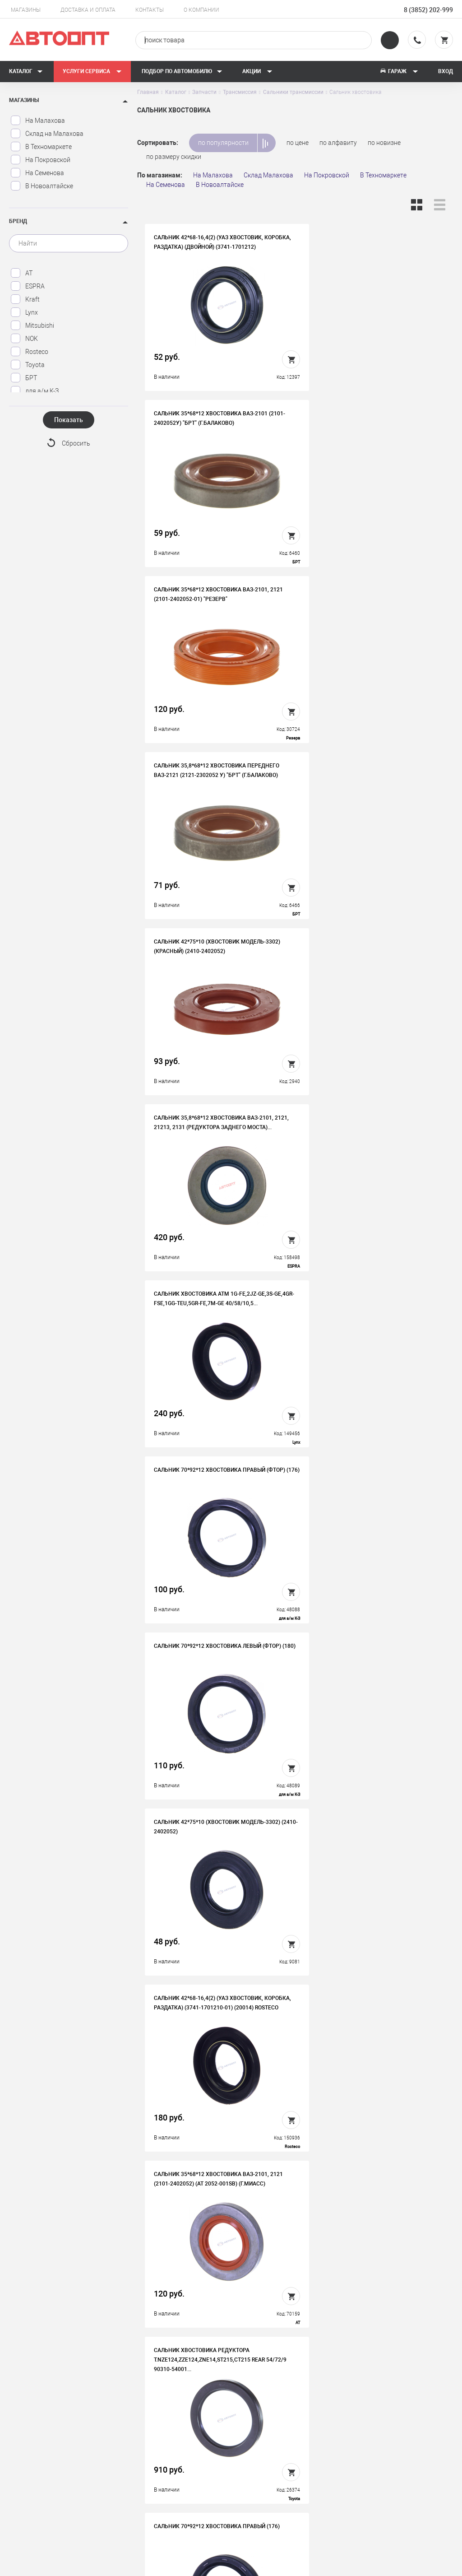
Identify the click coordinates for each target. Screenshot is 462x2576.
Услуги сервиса (92, 71)
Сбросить (76, 443)
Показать (68, 419)
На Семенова (37, 173)
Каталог (26, 71)
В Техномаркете (41, 147)
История (150, 2431)
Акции (257, 71)
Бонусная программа (169, 2473)
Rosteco (29, 352)
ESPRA (27, 286)
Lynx (24, 312)
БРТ (23, 378)
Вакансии (152, 2445)
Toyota (27, 365)
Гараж (398, 71)
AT (21, 273)
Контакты (149, 10)
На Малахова (37, 121)
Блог (256, 2473)
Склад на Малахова (46, 134)
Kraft (25, 299)
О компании (201, 10)
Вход (445, 71)
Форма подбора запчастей (288, 2487)
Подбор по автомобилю (182, 71)
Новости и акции (273, 2459)
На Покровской (40, 160)
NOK (24, 339)
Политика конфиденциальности (170, 2494)
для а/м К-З (34, 391)
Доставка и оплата (88, 10)
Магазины (26, 10)
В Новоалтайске (41, 186)
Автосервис (266, 2445)
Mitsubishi (32, 325)
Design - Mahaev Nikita (425, 2565)
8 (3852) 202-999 (428, 10)
